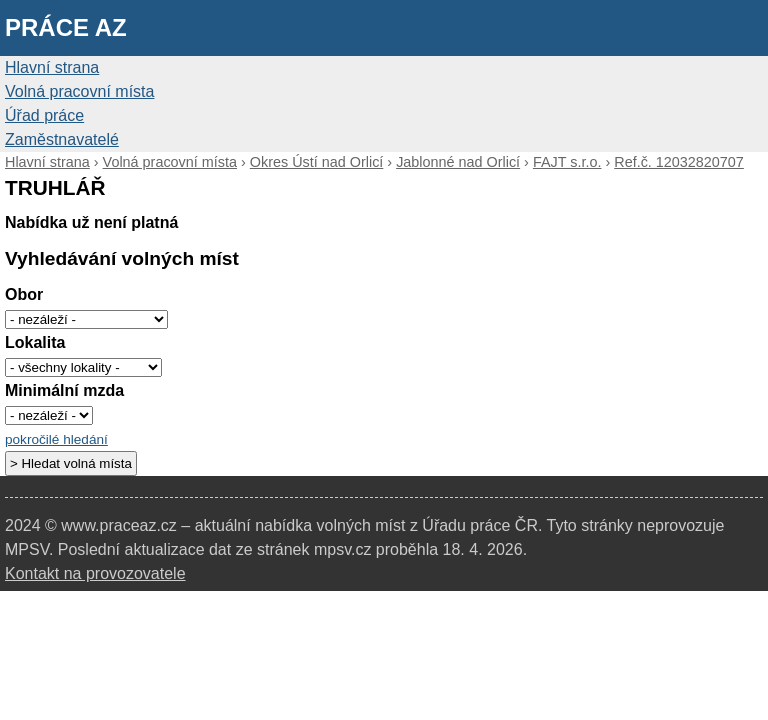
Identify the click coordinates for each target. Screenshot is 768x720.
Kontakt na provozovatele (95, 573)
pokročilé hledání (56, 439)
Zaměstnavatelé (62, 139)
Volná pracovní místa (79, 91)
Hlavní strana (52, 67)
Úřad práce (44, 115)
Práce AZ (66, 27)
